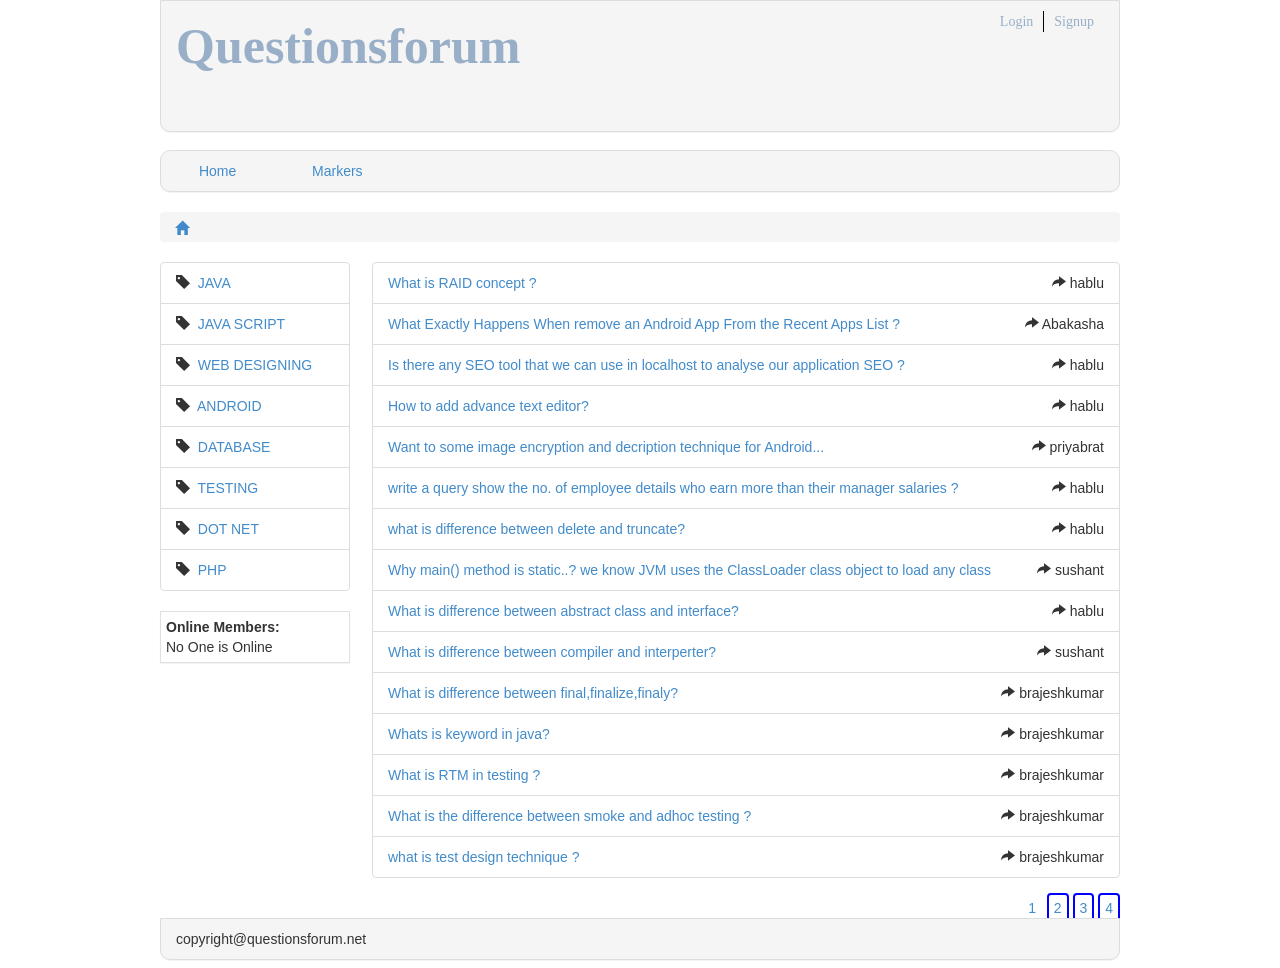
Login (1016, 21)
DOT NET (228, 529)
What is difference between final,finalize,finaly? (533, 693)
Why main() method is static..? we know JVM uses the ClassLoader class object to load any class (689, 570)
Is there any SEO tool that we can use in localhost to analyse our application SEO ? (646, 365)
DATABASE (234, 447)
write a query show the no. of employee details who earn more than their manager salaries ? (673, 488)
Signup (1074, 21)
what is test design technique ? (483, 857)
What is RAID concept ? (462, 283)
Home (217, 171)
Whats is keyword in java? (469, 734)
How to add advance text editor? (488, 406)
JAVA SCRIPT (241, 324)
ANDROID (229, 406)
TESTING (228, 488)
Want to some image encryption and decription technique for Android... (606, 447)
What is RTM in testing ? (464, 775)
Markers (337, 171)
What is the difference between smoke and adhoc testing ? (569, 816)
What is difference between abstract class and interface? (563, 611)
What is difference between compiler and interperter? (552, 652)
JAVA (214, 283)
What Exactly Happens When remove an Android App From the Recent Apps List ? (644, 324)
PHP (212, 570)
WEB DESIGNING (255, 365)
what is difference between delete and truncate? (536, 529)
